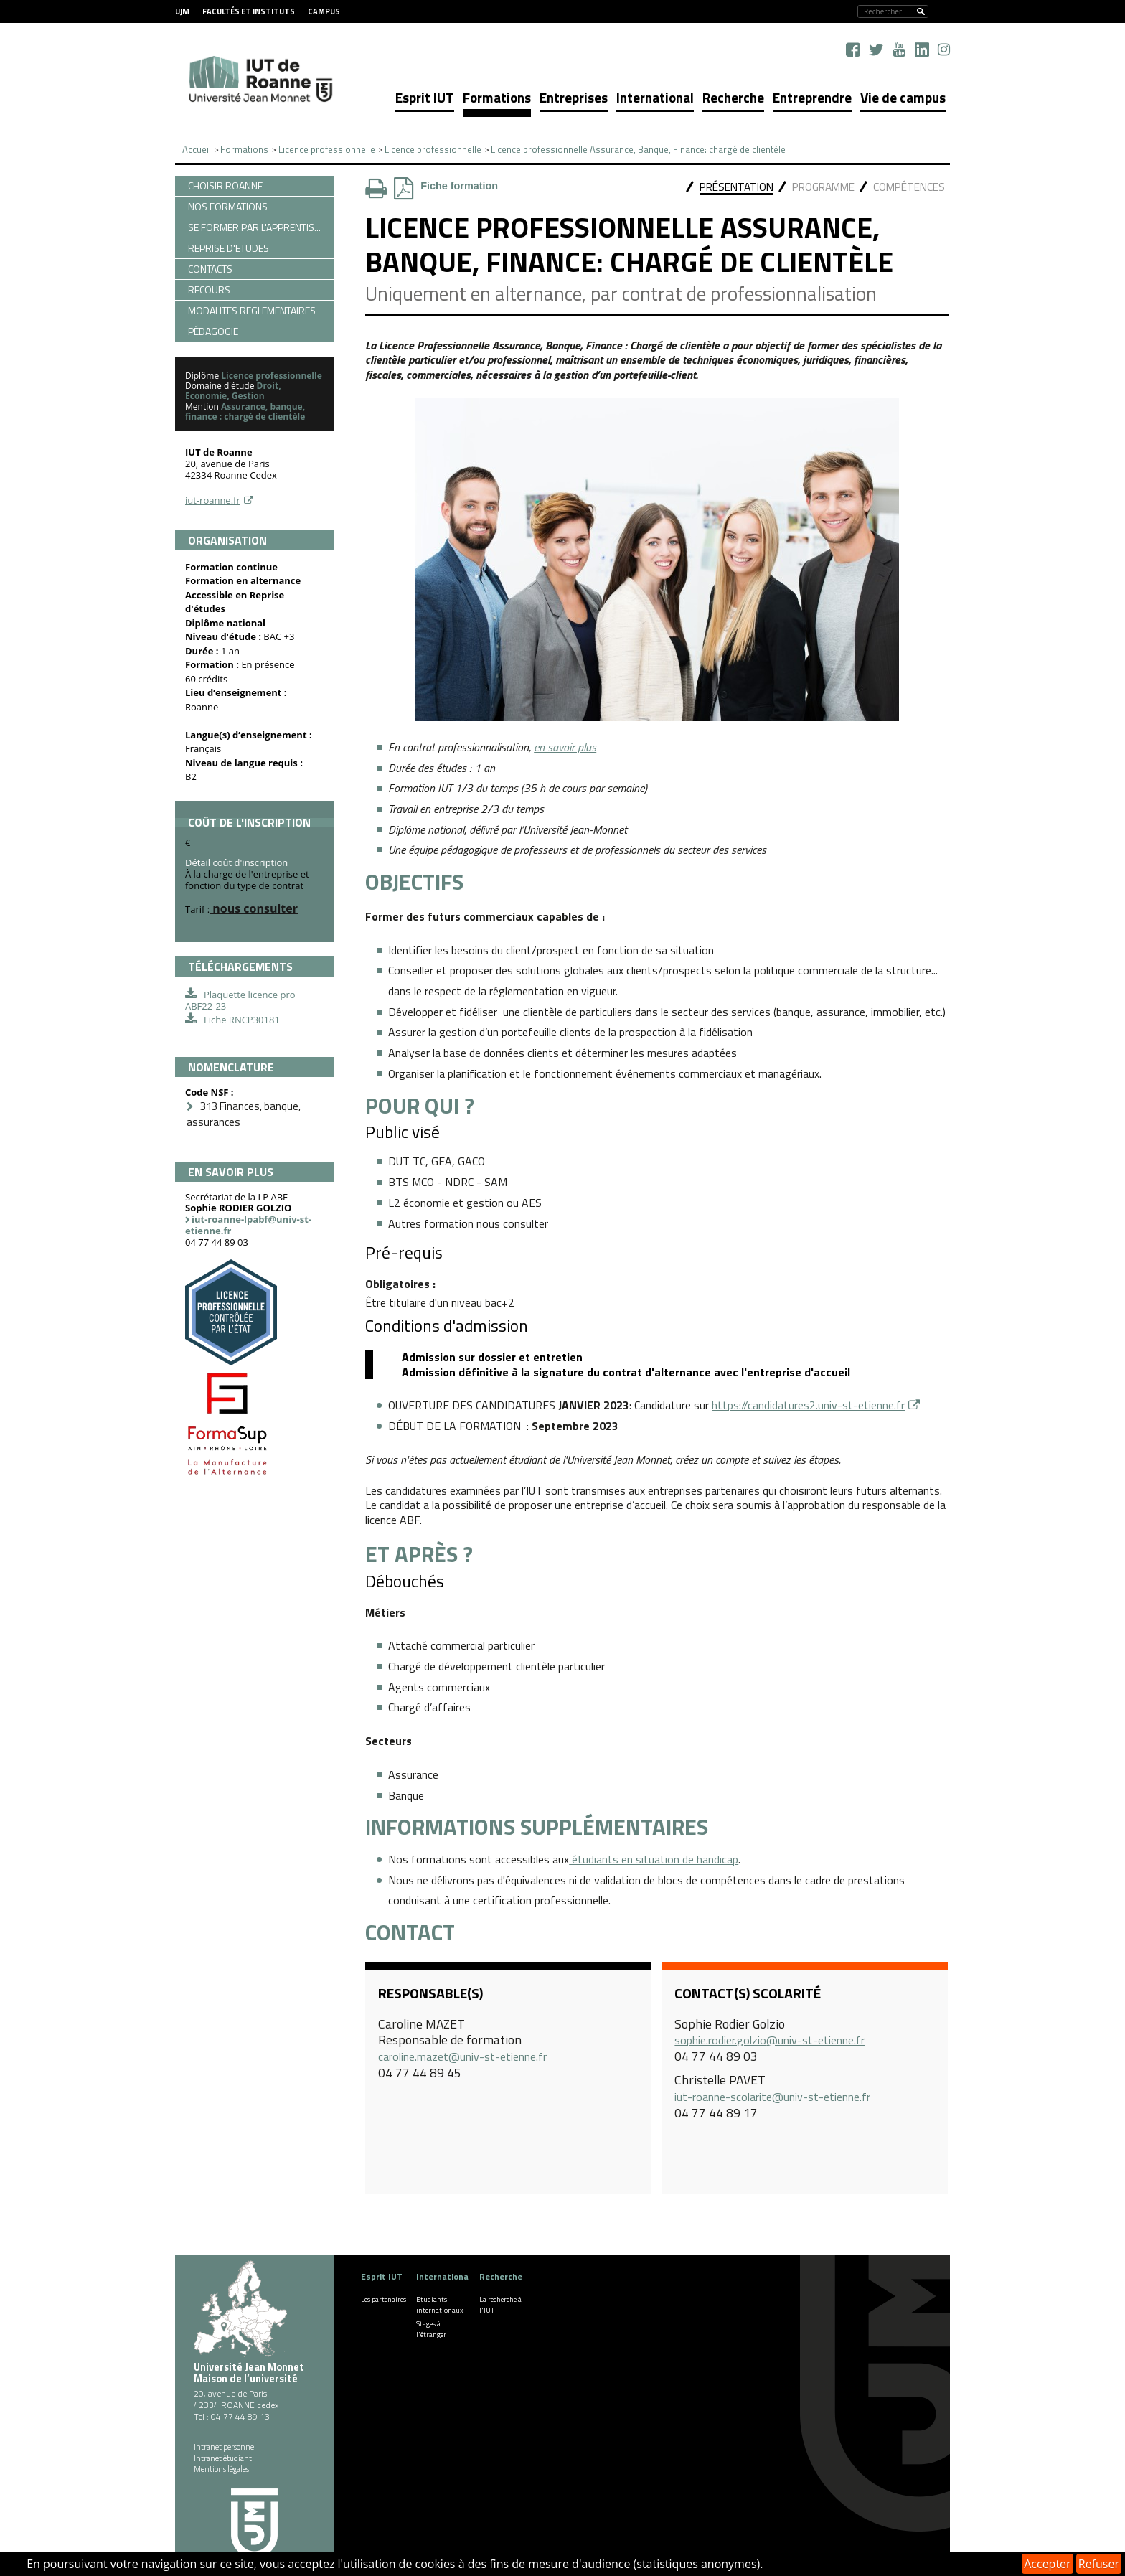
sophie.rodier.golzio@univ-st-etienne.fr (769, 2040)
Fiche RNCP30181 (242, 1020)
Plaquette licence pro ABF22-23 (240, 1000)
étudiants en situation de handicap (653, 1859)
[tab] (736, 188)
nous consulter (254, 908)
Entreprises (574, 97)
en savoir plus (565, 747)
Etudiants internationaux (439, 2305)
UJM (182, 11)
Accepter (1047, 2564)
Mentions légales (221, 2469)
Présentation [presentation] (736, 187)
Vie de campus (903, 97)
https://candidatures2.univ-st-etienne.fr (808, 1405)
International (655, 97)
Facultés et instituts (248, 11)
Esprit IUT (424, 97)
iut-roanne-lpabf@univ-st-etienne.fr (248, 1225)
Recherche (733, 97)
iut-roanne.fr (212, 500)
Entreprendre (812, 97)
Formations (497, 97)
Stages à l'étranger (431, 2329)
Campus (324, 11)
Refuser (1098, 2564)
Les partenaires (383, 2299)
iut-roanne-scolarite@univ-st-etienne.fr (772, 2096)
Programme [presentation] (823, 187)
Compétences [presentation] (909, 187)
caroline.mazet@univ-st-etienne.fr (462, 2056)
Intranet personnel (225, 2447)
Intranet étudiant (223, 2458)
